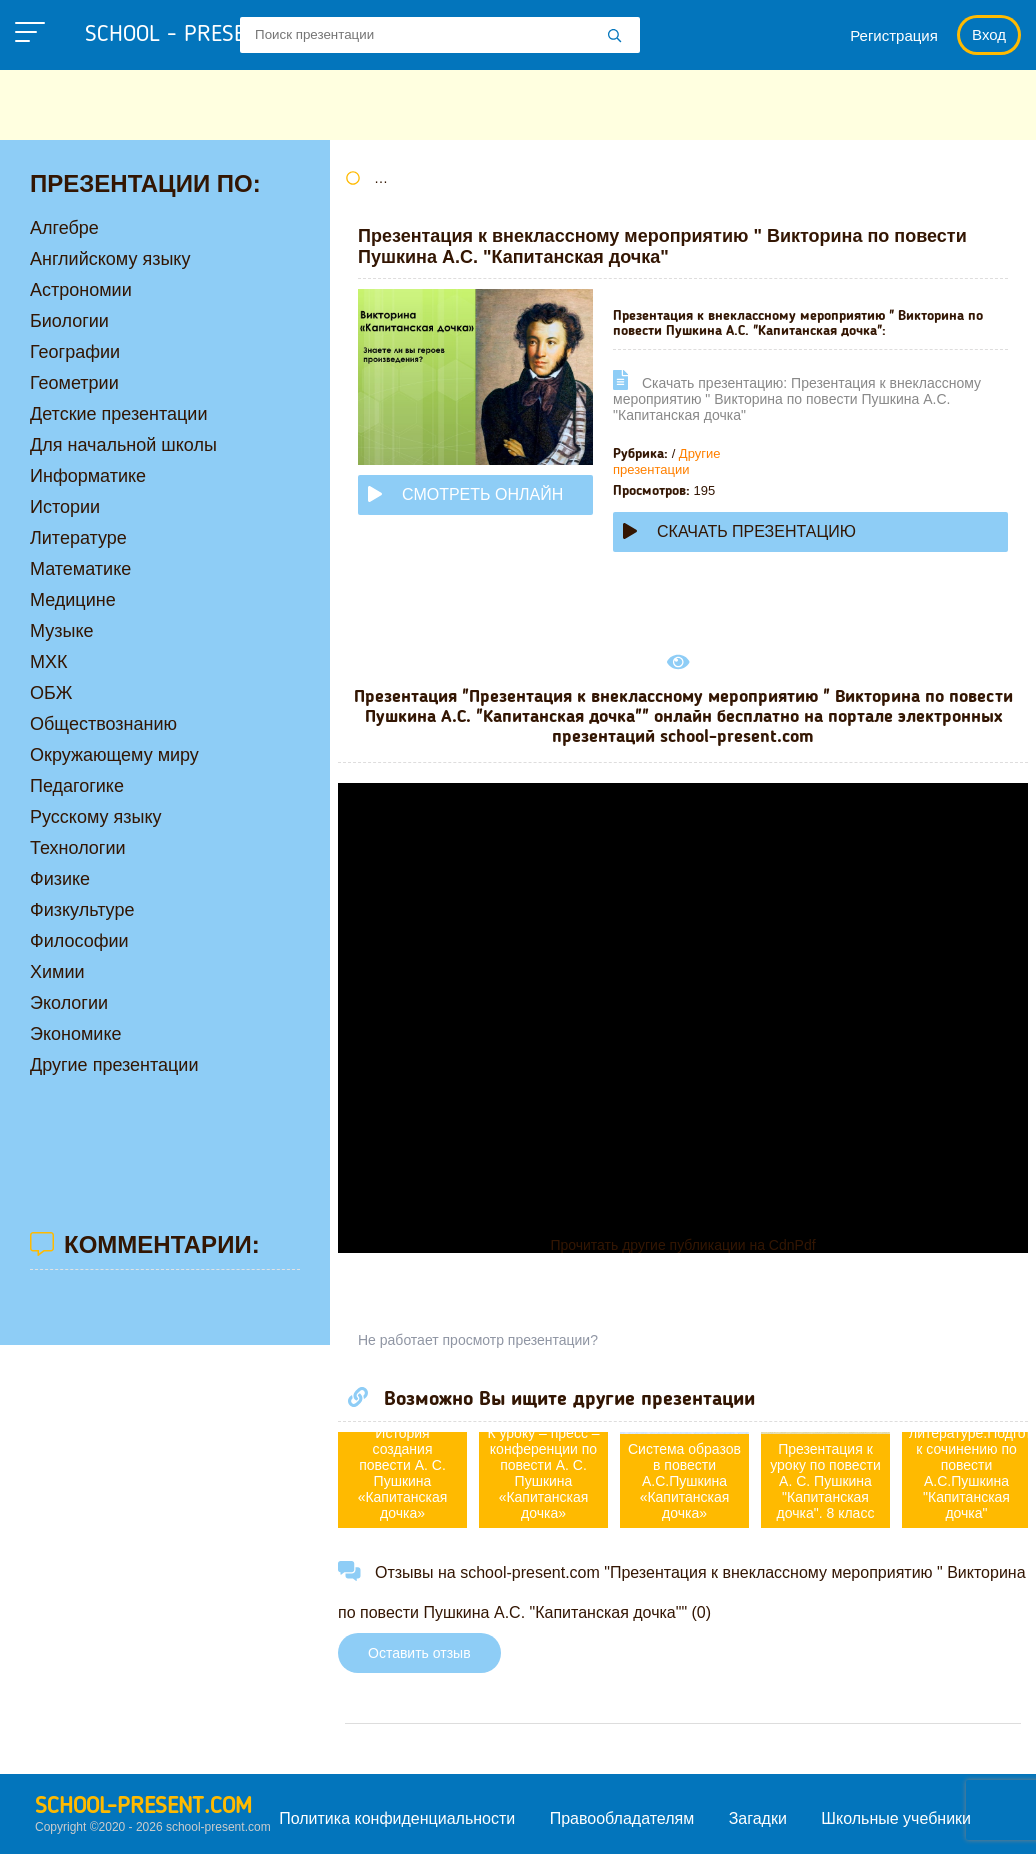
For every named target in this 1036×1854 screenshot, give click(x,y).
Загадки (758, 1818)
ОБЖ (51, 693)
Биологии (69, 321)
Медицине (73, 600)
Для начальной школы (123, 445)
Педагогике (77, 786)
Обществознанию (103, 724)
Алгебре (64, 228)
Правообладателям (622, 1818)
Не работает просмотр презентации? (478, 1340)
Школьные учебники (896, 1818)
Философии (79, 941)
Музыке (61, 631)
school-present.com (143, 1807)
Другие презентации (666, 461)
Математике (80, 569)
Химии (57, 972)
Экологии (69, 1003)
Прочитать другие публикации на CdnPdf (682, 1245)
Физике (60, 879)
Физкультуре (82, 910)
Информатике (88, 476)
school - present (195, 35)
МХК (49, 662)
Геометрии (74, 383)
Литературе (78, 538)
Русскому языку (95, 817)
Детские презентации (118, 414)
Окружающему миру (114, 755)
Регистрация (894, 35)
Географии (75, 352)
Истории (65, 507)
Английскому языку (110, 259)
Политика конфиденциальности (397, 1818)
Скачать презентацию (739, 531)
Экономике (76, 1034)
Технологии (78, 848)
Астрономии (81, 290)
